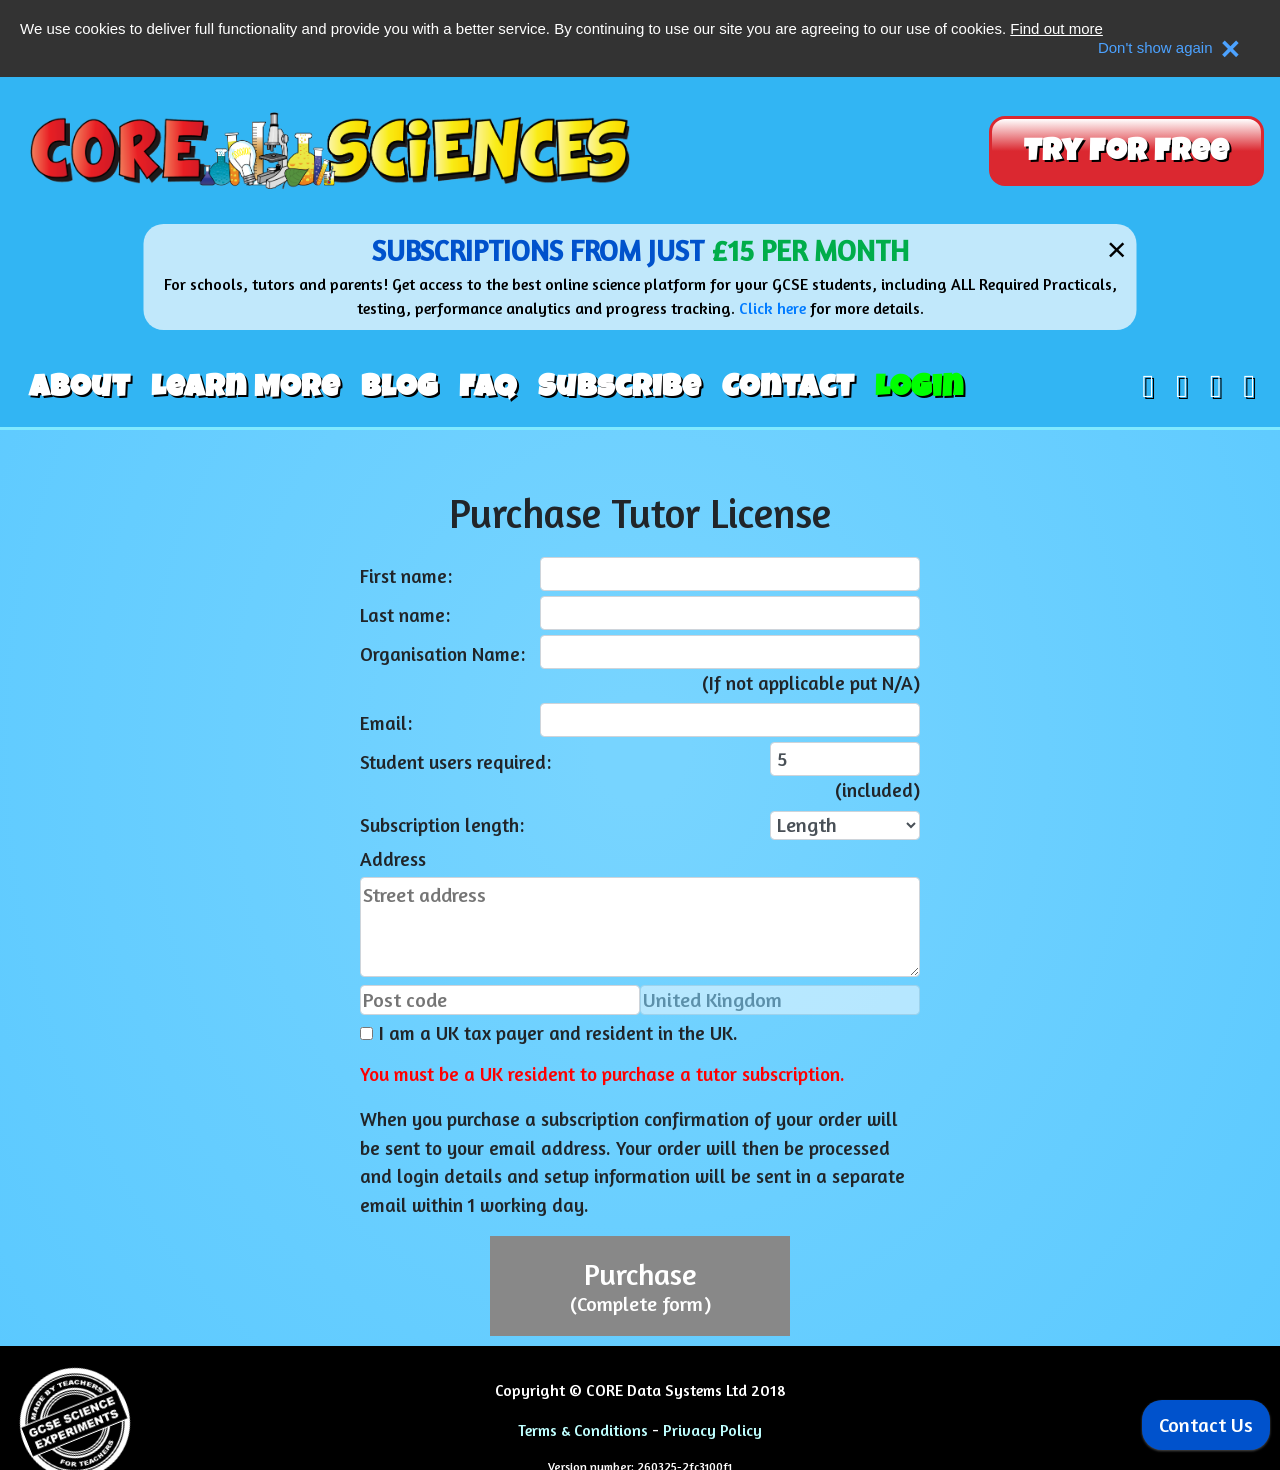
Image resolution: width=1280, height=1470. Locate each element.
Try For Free (1126, 151)
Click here (772, 308)
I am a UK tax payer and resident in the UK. (549, 1033)
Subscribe (619, 387)
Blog (399, 387)
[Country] (780, 1000)
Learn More (245, 387)
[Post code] (500, 1000)
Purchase (640, 1286)
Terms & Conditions (583, 1430)
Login (919, 387)
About (79, 387)
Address (393, 859)
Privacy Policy (712, 1430)
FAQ (488, 387)
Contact (788, 387)
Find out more (1056, 28)
